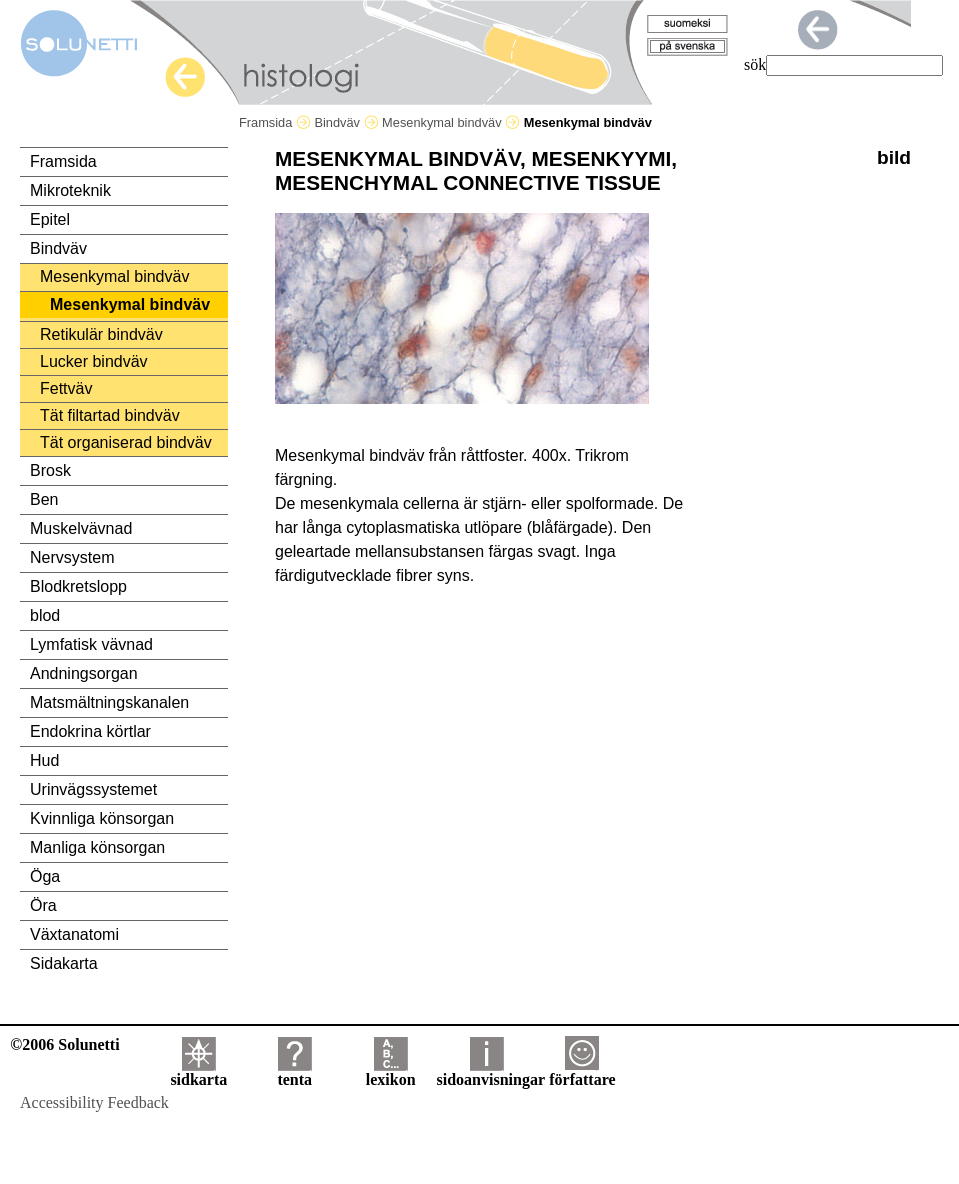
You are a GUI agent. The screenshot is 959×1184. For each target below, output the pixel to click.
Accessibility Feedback (94, 1102)
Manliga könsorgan (97, 847)
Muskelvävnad (81, 528)
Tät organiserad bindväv (126, 442)
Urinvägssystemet (93, 789)
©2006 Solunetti (64, 1044)
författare (582, 1072)
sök (755, 64)
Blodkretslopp (78, 586)
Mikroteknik (70, 190)
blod (45, 615)
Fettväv (66, 388)
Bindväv (346, 122)
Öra (43, 905)
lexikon (391, 1072)
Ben (44, 499)
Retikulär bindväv (101, 334)
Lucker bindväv (94, 361)
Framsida (275, 122)
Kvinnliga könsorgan (102, 818)
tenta (294, 1072)
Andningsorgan (84, 673)
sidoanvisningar (491, 1072)
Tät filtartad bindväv (110, 415)
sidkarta (198, 1072)
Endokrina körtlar (90, 731)
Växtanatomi (74, 934)
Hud (44, 760)
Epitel (50, 219)
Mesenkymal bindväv (451, 122)
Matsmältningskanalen (109, 702)
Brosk (50, 470)
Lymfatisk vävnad (91, 644)
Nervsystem (72, 557)
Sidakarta (64, 963)
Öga (45, 876)
